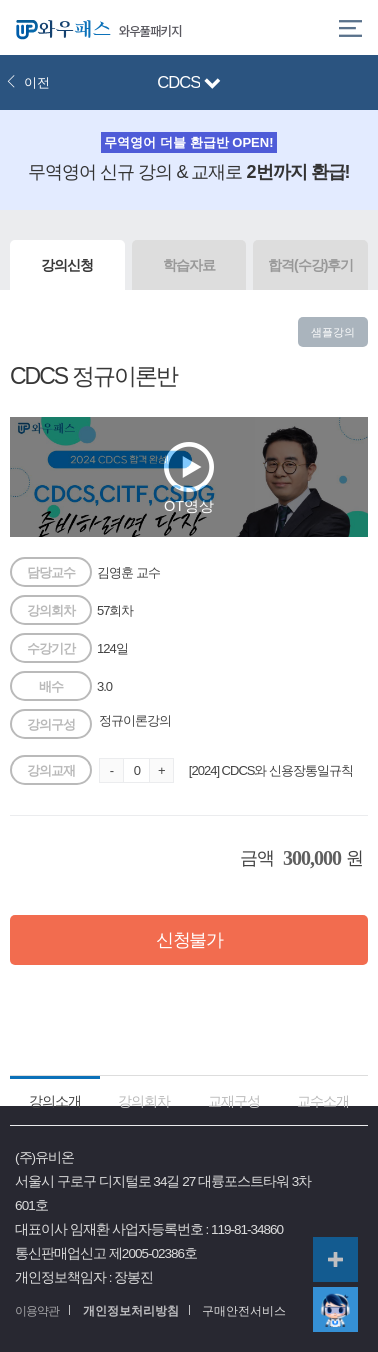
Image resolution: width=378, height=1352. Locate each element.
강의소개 (55, 1101)
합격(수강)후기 (310, 265)
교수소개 (323, 1101)
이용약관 (37, 1311)
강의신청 (67, 265)
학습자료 (189, 265)
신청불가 (189, 940)
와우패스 (60, 27)
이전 (28, 82)
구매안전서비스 (244, 1311)
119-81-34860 (247, 1229)
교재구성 (234, 1101)
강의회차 (144, 1101)
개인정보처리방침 (131, 1311)
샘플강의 (333, 332)
